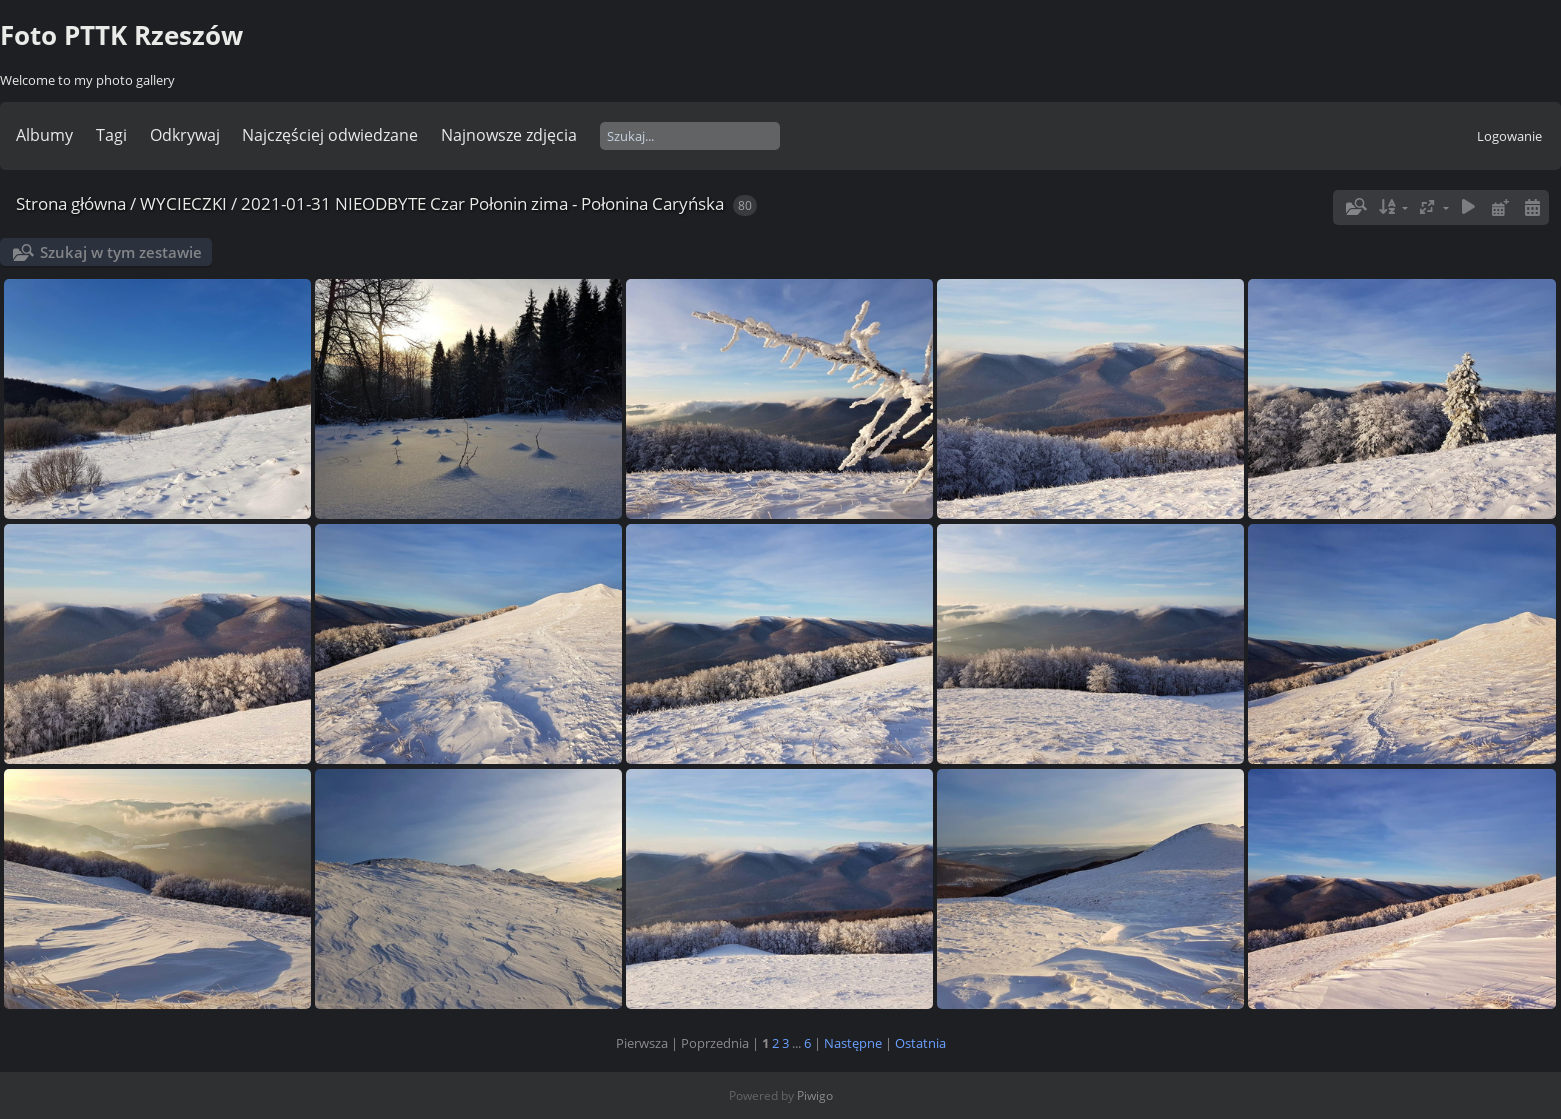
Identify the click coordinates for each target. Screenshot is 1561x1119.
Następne (853, 1043)
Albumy (44, 135)
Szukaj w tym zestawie (121, 252)
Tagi (111, 135)
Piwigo (815, 1095)
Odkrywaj (185, 135)
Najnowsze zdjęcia (509, 135)
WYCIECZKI (183, 203)
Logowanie (1509, 136)
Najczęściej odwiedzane (330, 135)
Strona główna (71, 203)
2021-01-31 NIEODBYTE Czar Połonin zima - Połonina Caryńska (482, 203)
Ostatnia (920, 1043)
